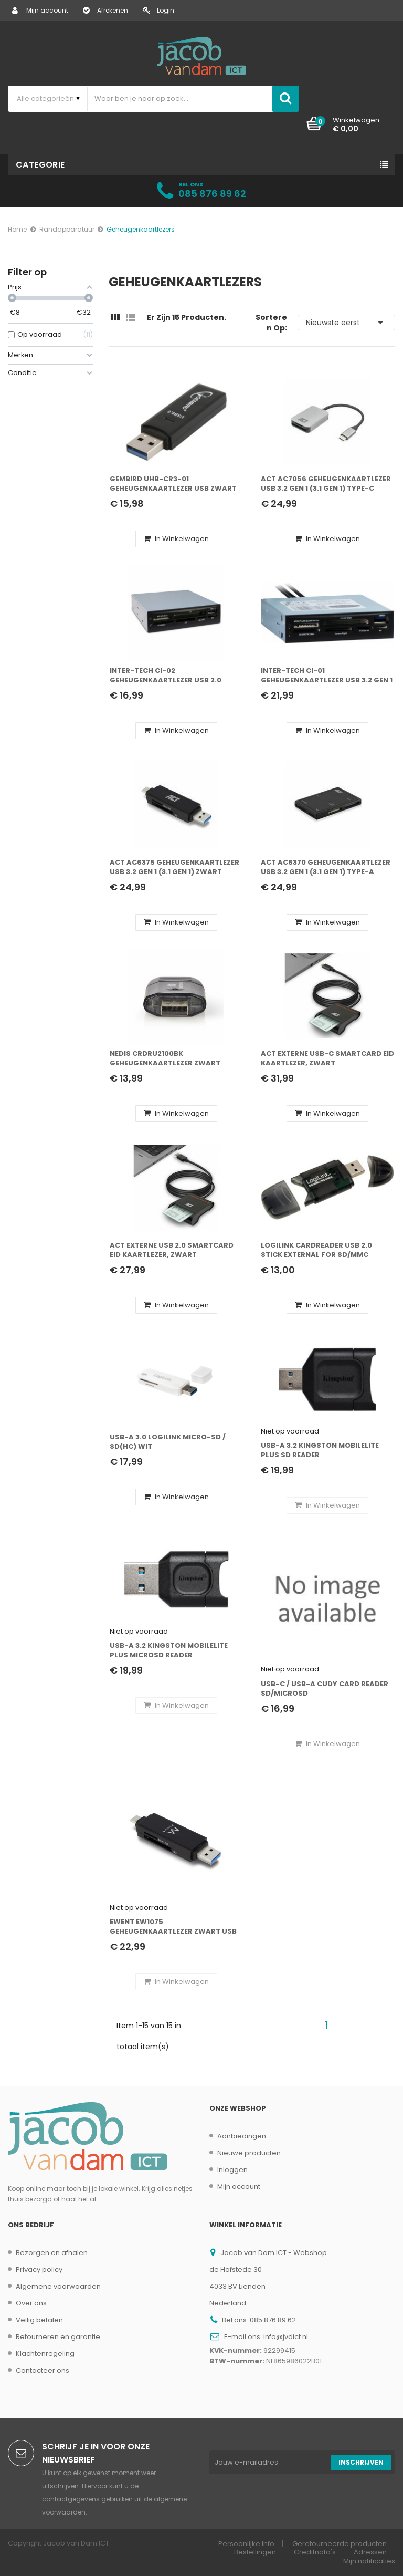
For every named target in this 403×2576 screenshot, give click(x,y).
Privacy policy (39, 2269)
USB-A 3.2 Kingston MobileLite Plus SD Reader (320, 1450)
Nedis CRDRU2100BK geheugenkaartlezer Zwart (165, 1058)
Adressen (370, 2552)
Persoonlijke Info (246, 2543)
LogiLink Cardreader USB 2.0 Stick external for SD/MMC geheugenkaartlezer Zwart (316, 1250)
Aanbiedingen (241, 2136)
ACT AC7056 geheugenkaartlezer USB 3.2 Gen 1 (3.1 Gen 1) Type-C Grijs (326, 484)
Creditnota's (315, 2552)
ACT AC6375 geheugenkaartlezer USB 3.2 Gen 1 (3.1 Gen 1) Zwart (174, 867)
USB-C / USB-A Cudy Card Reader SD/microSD (324, 1688)
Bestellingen (255, 2552)
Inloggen (232, 2170)
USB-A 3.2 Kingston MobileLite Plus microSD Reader (169, 1650)
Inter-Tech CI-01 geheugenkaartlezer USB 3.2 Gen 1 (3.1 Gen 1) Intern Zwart (327, 675)
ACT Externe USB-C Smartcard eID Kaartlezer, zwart (327, 1058)
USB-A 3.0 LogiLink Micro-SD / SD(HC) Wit (168, 1441)
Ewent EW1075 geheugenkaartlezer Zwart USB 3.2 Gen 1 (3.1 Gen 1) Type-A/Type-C (173, 1927)
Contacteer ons (42, 2370)
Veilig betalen (39, 2320)
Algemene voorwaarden (58, 2286)
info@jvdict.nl (285, 2337)
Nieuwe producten (249, 2153)
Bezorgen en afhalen (52, 2253)
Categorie (40, 165)
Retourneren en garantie (58, 2337)
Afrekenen (105, 10)
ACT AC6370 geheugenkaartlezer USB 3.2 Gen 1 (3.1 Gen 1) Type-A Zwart (325, 867)
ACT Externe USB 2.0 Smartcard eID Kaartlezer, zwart (172, 1250)
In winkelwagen (176, 539)
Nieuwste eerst (346, 322)
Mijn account (40, 10)
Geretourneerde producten (339, 2543)
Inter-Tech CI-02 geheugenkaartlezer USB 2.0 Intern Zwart (165, 675)
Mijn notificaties (369, 2561)
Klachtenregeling (45, 2354)
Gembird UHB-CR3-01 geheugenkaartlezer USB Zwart (173, 483)
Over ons (31, 2303)
